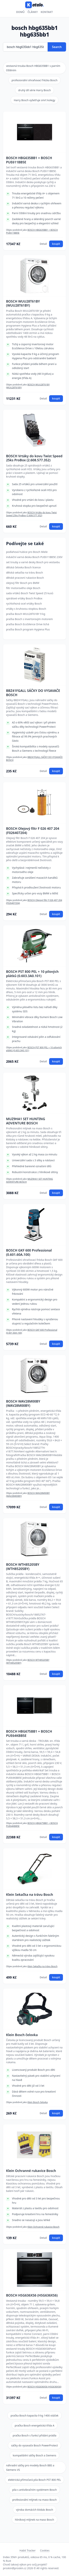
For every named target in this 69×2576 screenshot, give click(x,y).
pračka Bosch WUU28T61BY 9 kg (25, 614)
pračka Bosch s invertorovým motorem (29, 619)
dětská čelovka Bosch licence (23, 567)
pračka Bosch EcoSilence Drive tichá (27, 624)
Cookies (44, 2550)
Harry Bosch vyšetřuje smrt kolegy (34, 100)
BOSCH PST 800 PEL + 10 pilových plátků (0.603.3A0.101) (32, 973)
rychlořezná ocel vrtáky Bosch (24, 603)
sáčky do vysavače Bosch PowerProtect (34, 2445)
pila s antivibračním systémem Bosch (34, 2489)
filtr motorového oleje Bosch (23, 588)
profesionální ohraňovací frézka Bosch (35, 80)
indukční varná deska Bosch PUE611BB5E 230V (34, 557)
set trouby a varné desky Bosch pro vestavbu (33, 562)
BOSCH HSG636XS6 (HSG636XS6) (32, 2295)
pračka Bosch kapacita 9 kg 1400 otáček (34, 2415)
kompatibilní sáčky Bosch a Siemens (34, 2455)
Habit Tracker (28, 2550)
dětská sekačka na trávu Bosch (24, 572)
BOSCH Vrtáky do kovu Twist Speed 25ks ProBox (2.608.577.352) (34, 458)
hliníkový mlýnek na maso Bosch (34, 2519)
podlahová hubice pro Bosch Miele (27, 552)
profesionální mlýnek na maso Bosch (34, 2499)
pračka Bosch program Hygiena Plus (28, 629)
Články (33, 12)
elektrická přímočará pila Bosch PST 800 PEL (34, 2479)
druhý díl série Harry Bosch (34, 90)
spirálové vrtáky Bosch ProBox (24, 598)
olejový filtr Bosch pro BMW (22, 583)
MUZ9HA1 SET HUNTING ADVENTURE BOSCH (25, 1121)
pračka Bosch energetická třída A (34, 2425)
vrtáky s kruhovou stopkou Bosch (26, 608)
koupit (56, 244)
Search (57, 47)
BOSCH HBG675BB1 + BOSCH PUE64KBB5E (29, 1733)
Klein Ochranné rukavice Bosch (31, 2171)
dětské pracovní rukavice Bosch (25, 577)
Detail (43, 244)
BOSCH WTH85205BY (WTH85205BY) (22, 1566)
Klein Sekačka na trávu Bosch (29, 1894)
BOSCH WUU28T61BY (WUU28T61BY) (23, 303)
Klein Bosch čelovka (22, 2035)
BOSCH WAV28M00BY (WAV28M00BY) (23, 1403)
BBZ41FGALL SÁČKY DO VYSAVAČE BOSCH (33, 693)
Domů (20, 12)
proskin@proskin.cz (14, 2568)
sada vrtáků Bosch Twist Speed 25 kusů (29, 593)
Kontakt (47, 12)
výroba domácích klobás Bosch (34, 2509)
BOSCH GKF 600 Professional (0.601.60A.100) (29, 1252)
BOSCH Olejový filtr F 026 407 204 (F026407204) (32, 830)
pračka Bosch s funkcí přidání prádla (34, 2435)
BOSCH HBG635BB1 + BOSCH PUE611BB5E (29, 160)
